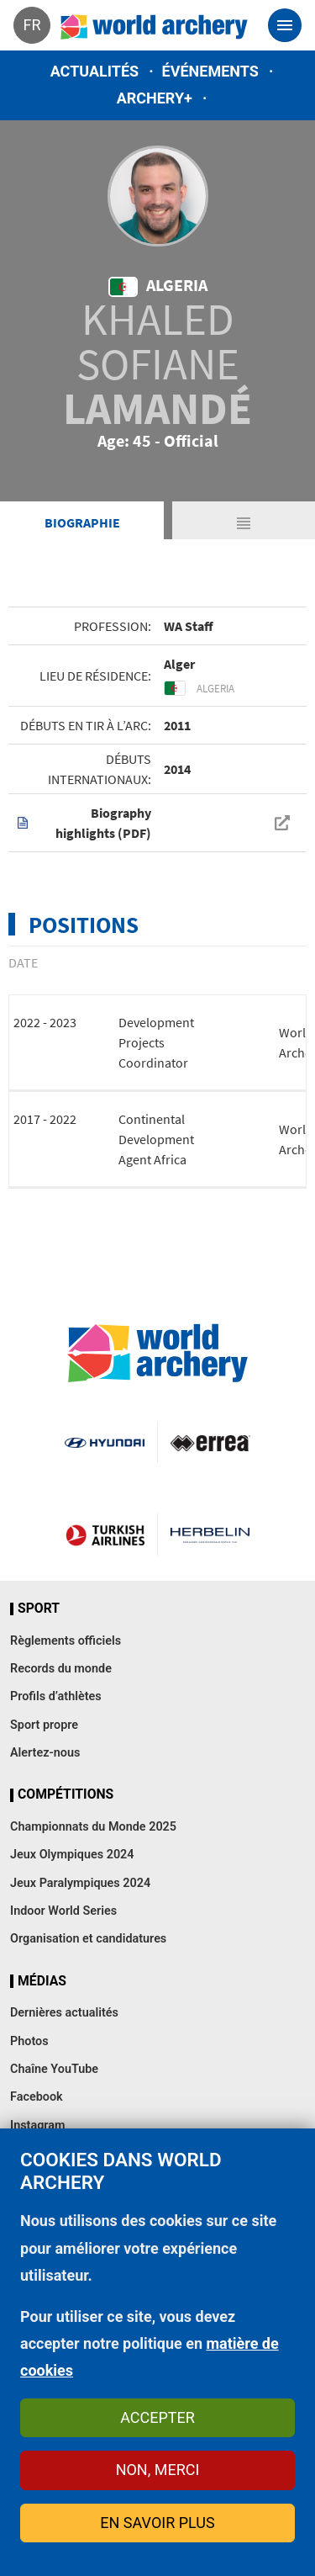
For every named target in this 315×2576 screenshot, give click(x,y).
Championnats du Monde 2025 (93, 1827)
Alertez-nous (45, 1753)
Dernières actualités (64, 2013)
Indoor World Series (63, 1911)
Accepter (157, 2417)
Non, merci (158, 2469)
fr (31, 25)
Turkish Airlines (105, 1534)
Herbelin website (210, 1534)
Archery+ (154, 98)
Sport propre (44, 1725)
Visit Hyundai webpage (104, 1442)
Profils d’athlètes (56, 1696)
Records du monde (61, 1669)
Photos (29, 2041)
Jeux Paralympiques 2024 (80, 1883)
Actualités (94, 71)
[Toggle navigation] (285, 25)
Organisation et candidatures (88, 1939)
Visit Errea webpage (210, 1442)
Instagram (38, 2125)
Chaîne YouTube (54, 2069)
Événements (210, 71)
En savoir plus (157, 2522)
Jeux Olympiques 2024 (72, 1854)
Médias (42, 1981)
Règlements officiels (65, 1641)
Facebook (36, 2097)
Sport (39, 1608)
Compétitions (65, 1794)
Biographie (82, 522)
